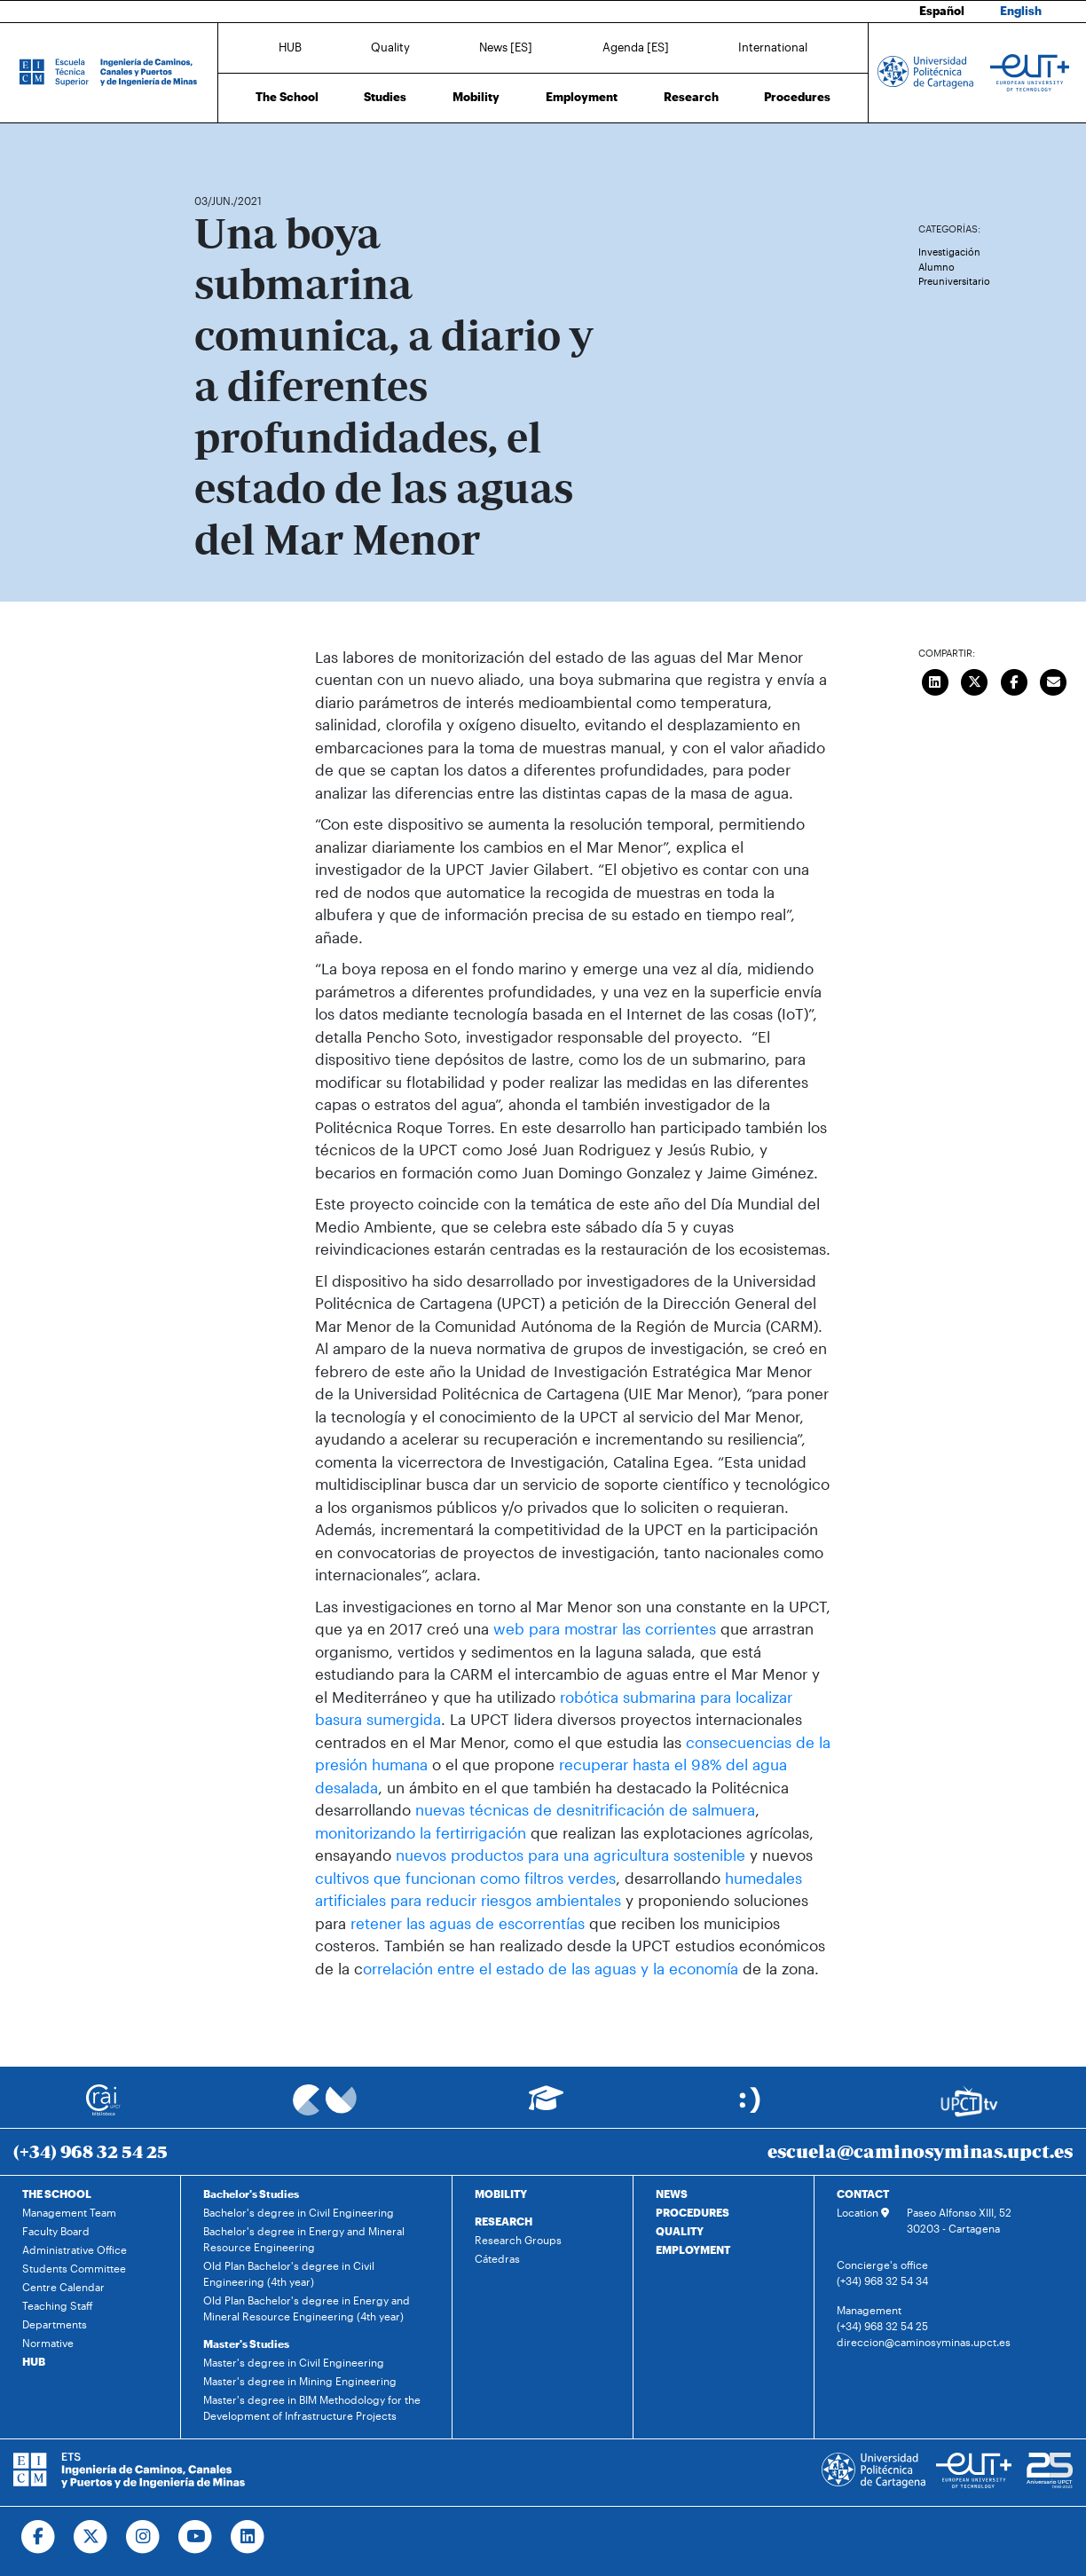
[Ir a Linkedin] (248, 2537)
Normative (48, 2342)
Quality (390, 47)
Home (209, 148)
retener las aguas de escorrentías (465, 1923)
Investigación (949, 251)
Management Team (69, 2212)
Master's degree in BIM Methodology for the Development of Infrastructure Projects (312, 2407)
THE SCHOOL (56, 2193)
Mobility (476, 97)
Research (691, 97)
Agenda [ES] (635, 47)
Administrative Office (74, 2249)
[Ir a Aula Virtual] (546, 2106)
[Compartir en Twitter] (975, 680)
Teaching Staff (57, 2305)
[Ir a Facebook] (38, 2537)
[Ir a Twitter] (91, 2537)
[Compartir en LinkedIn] (935, 680)
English (1021, 11)
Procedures (797, 97)
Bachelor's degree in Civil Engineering (298, 2212)
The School (287, 97)
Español (941, 11)
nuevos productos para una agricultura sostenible (570, 1854)
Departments (54, 2324)
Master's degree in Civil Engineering (293, 2362)
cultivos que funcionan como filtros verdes (465, 1878)
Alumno (936, 266)
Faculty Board (56, 2231)
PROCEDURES (692, 2212)
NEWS (672, 2193)
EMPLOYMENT (693, 2249)
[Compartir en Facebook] (1014, 680)
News (243, 148)
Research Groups (518, 2239)
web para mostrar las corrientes (604, 1628)
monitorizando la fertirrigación (420, 1832)
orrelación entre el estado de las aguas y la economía (550, 1968)
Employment (582, 97)
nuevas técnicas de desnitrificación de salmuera (585, 1809)
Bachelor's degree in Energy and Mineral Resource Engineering (304, 2239)
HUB (290, 47)
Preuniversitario (954, 281)
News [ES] (505, 47)
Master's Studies (246, 2343)
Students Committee (74, 2268)
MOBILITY (501, 2193)
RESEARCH (503, 2221)
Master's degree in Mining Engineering (300, 2381)
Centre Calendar (63, 2287)
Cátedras (497, 2258)
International (772, 47)
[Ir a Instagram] (143, 2537)
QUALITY (680, 2231)
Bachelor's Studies (251, 2193)
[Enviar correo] (1054, 680)
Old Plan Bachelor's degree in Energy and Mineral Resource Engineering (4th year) (306, 2308)
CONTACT (863, 2193)
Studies (385, 97)
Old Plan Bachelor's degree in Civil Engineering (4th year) (288, 2273)
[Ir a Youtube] (195, 2537)
